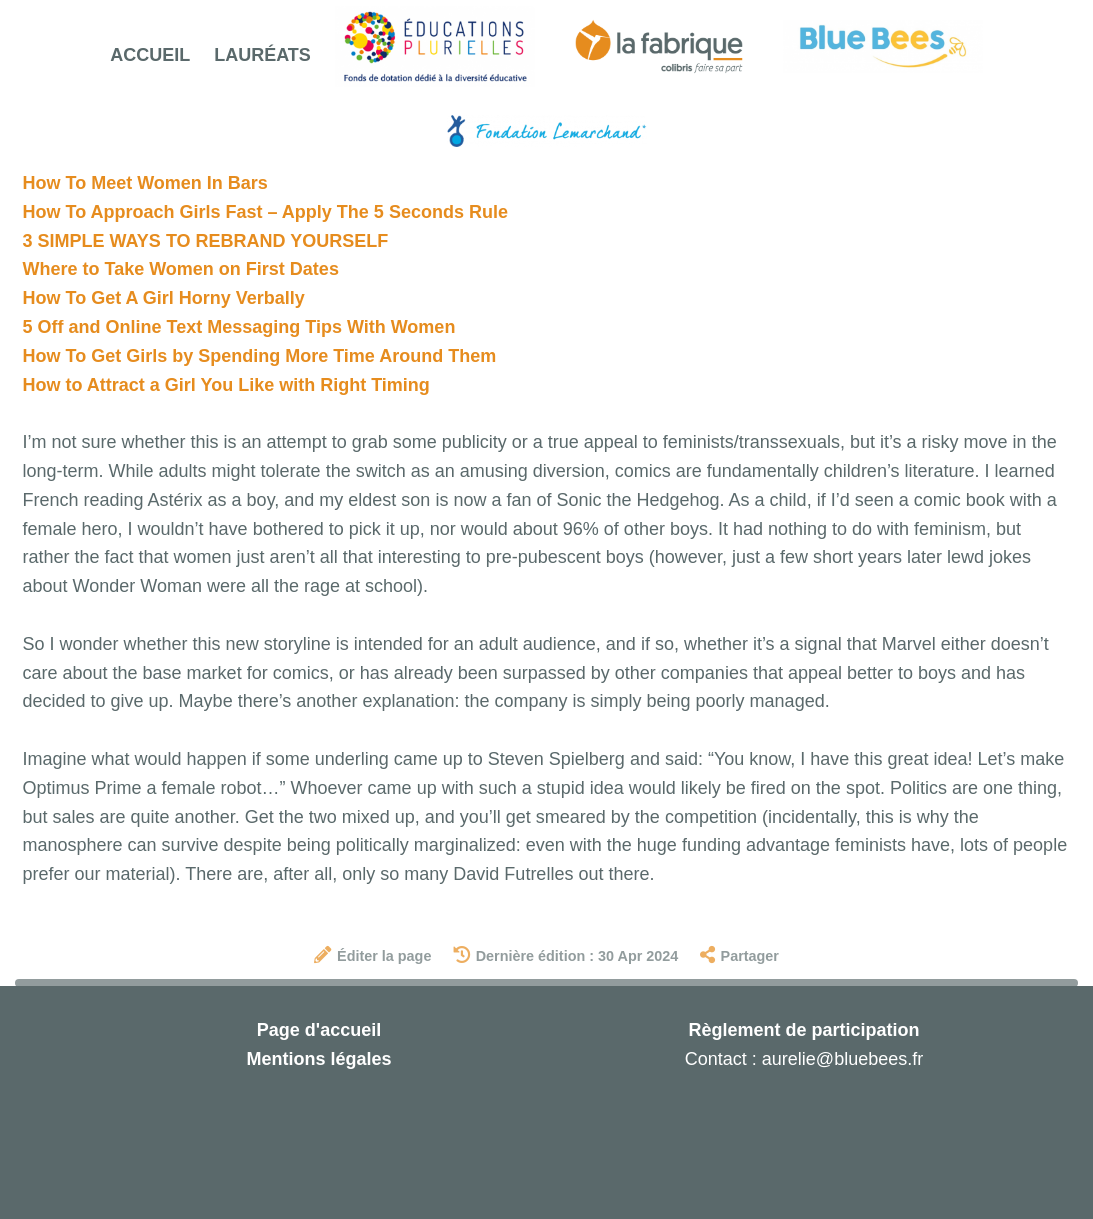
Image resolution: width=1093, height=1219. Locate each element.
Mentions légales (318, 1059)
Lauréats (262, 55)
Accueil (150, 55)
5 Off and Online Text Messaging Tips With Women (239, 327)
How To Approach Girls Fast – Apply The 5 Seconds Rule (265, 212)
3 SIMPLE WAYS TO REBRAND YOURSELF (206, 241)
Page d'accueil (319, 1030)
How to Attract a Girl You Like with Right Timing (226, 385)
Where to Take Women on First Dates (181, 269)
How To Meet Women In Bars (145, 183)
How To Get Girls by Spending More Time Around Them (260, 356)
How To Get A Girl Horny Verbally (164, 298)
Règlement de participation (803, 1030)
